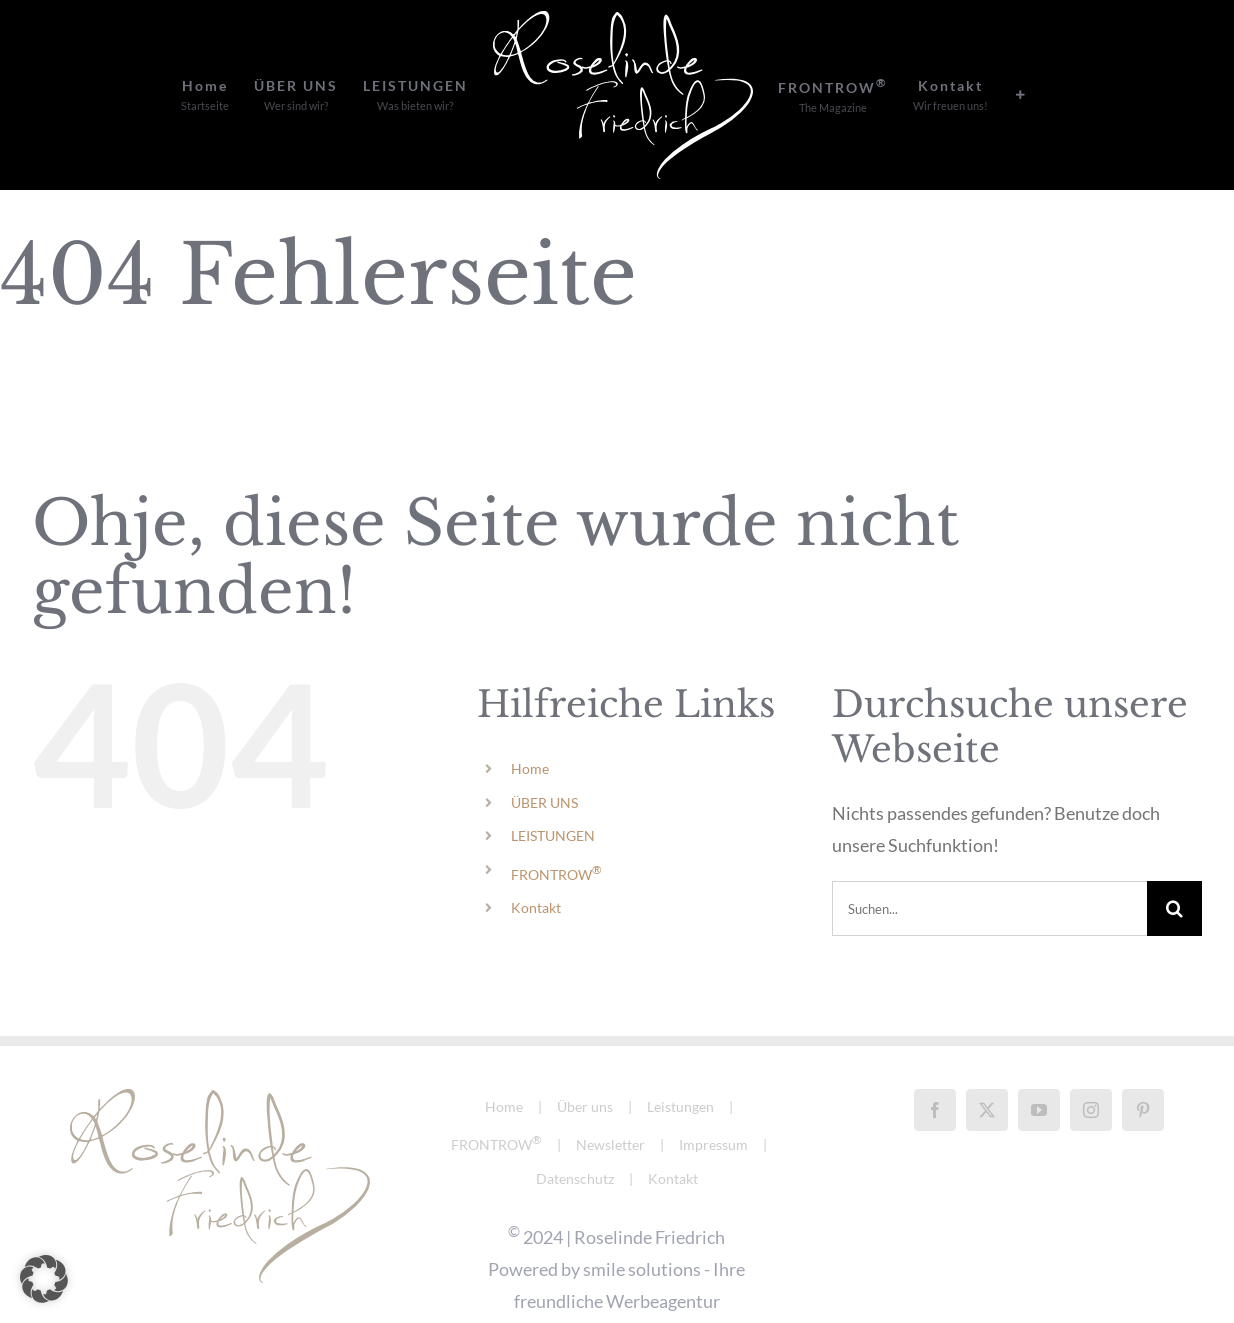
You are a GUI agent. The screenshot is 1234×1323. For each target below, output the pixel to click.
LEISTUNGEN (553, 835)
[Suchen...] (989, 908)
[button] (44, 1279)
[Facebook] (935, 1056)
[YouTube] (1039, 1056)
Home (530, 768)
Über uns (585, 1052)
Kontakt (536, 907)
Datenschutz (575, 1124)
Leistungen (680, 1052)
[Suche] (1174, 908)
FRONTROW (556, 874)
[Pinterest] (1143, 1056)
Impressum (713, 1090)
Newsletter (610, 1090)
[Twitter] (987, 1056)
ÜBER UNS (544, 802)
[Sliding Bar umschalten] (1021, 95)
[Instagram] (1091, 1056)
